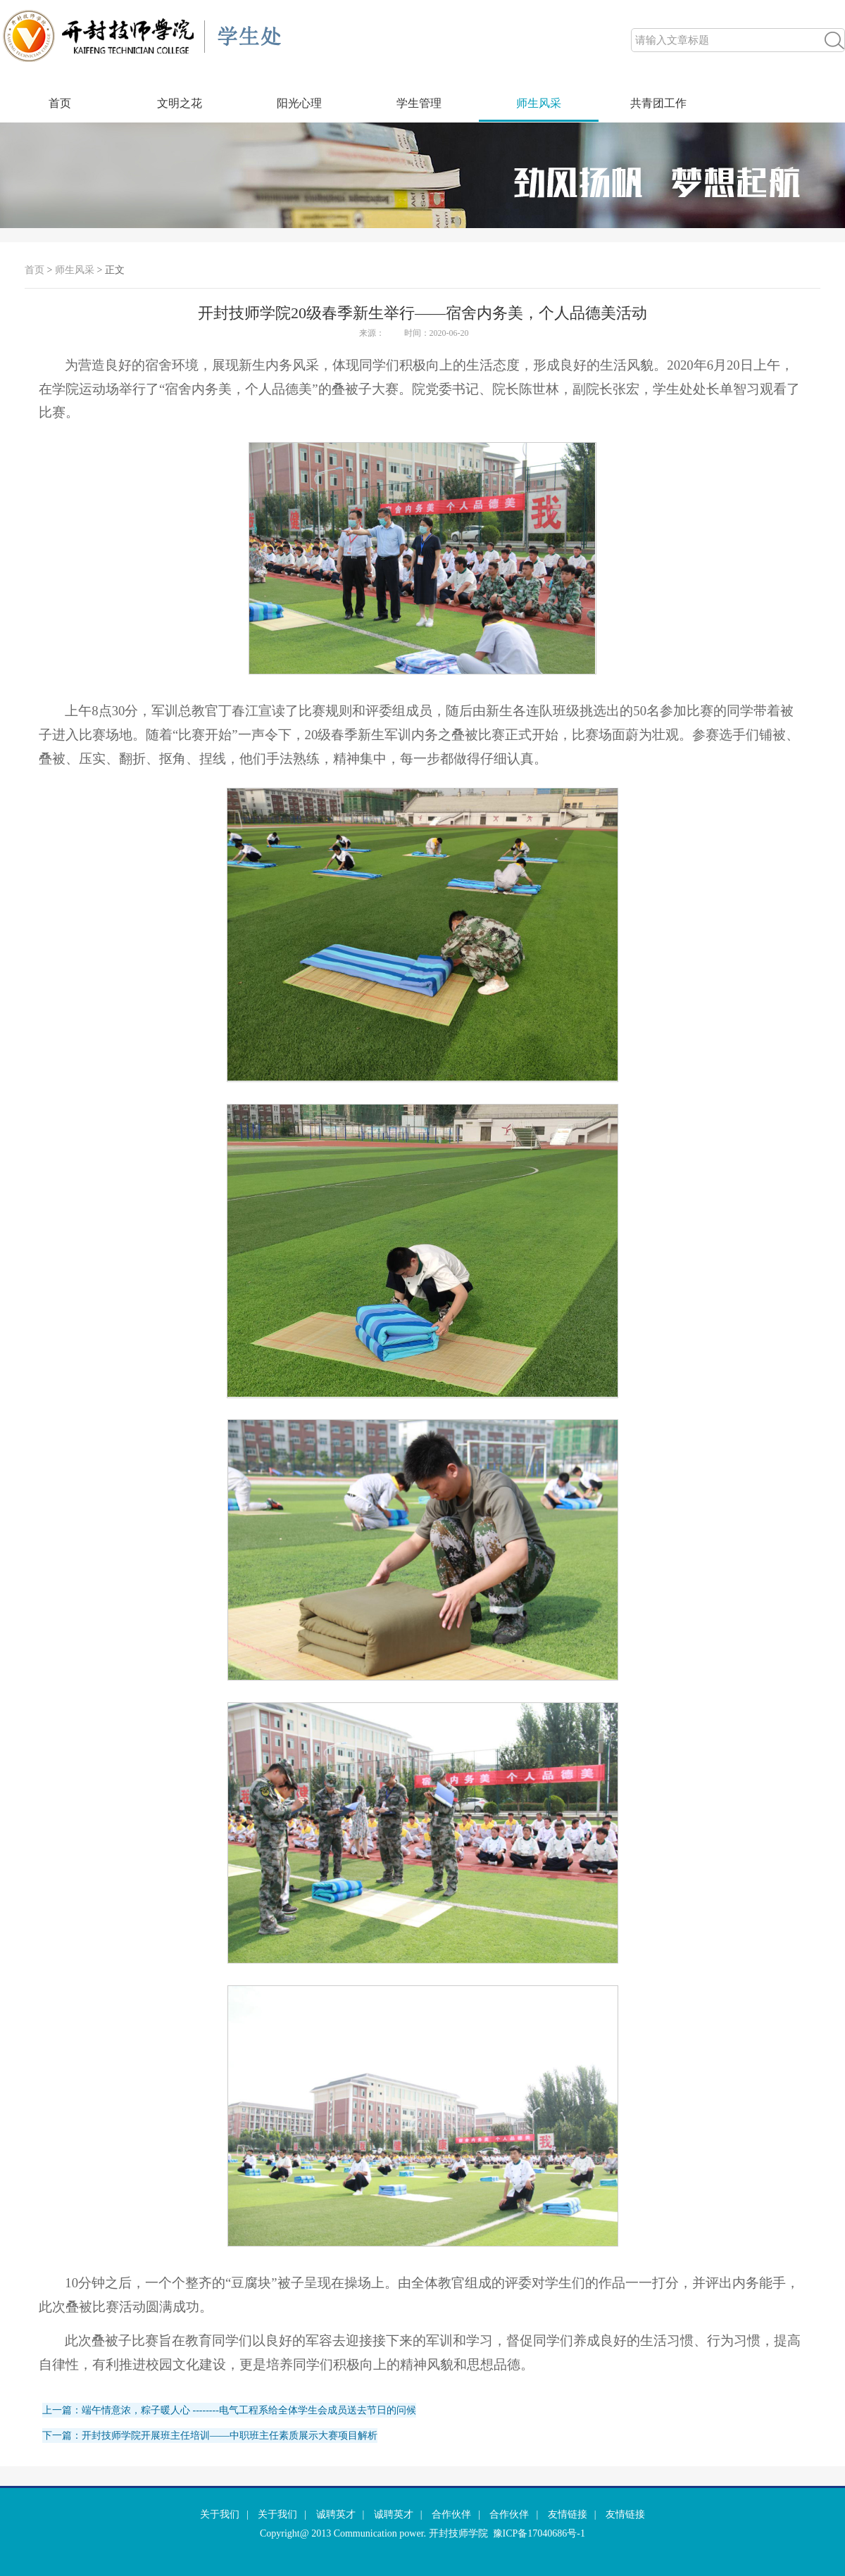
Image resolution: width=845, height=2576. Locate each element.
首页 (60, 103)
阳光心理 (299, 103)
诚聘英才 (336, 2514)
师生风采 (538, 103)
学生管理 (419, 103)
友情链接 (567, 2514)
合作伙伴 (451, 2514)
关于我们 (219, 2514)
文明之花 (179, 103)
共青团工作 (658, 103)
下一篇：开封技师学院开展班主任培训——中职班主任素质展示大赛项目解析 (209, 2435)
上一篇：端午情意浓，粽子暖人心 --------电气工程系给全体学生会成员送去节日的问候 (229, 2410)
